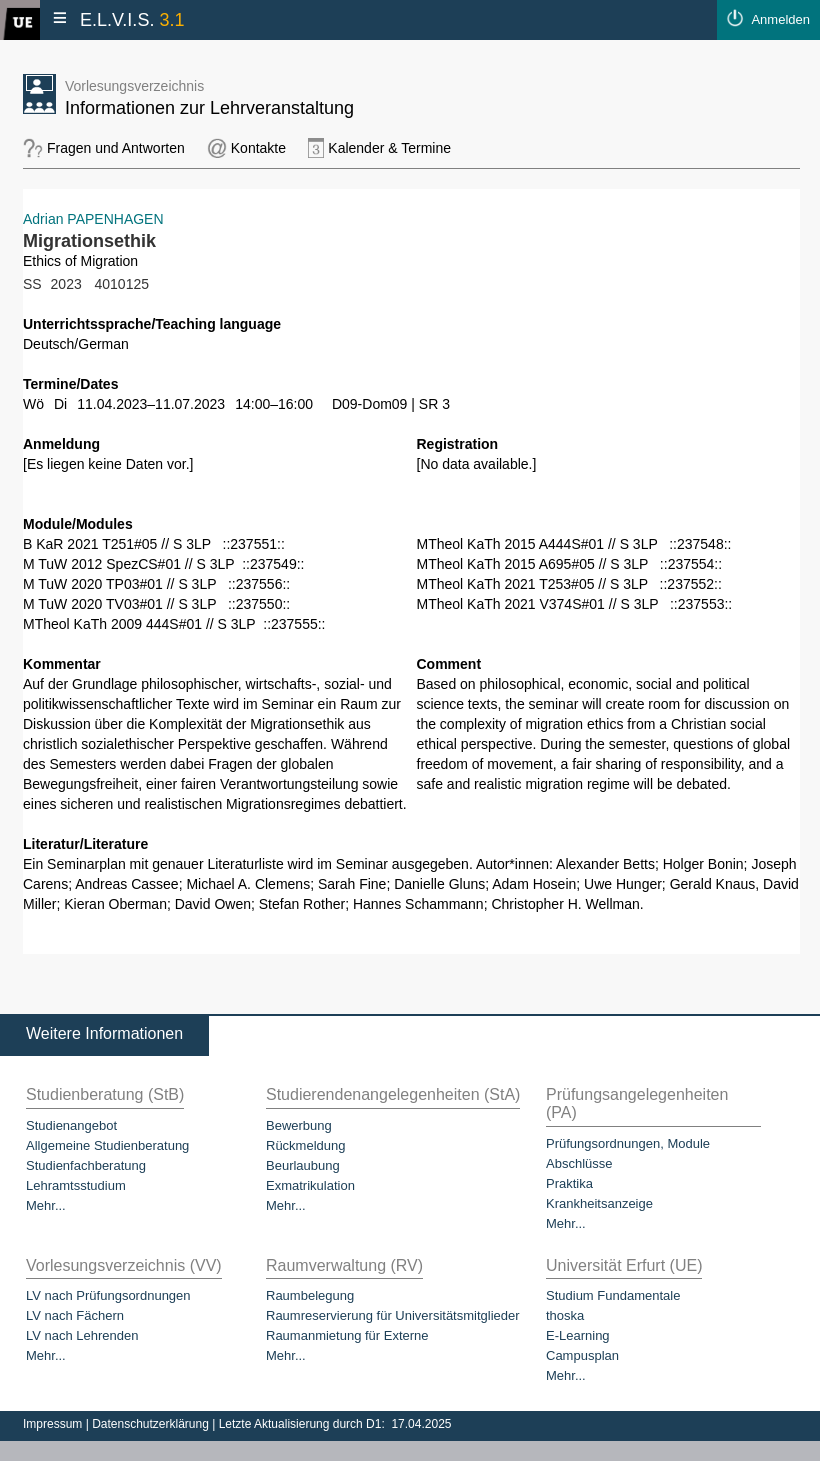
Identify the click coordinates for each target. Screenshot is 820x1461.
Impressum (54, 1424)
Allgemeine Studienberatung (107, 1145)
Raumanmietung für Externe (347, 1335)
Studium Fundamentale (613, 1295)
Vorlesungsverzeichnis (134, 86)
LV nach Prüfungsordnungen (108, 1295)
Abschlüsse (579, 1163)
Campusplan (582, 1355)
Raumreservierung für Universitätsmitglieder (393, 1315)
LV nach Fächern (75, 1315)
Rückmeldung (306, 1145)
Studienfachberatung (86, 1165)
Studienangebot (71, 1125)
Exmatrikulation (310, 1185)
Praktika (569, 1183)
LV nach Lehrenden (82, 1335)
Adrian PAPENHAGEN (93, 219)
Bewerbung (299, 1125)
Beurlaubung (303, 1165)
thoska (565, 1315)
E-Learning (578, 1335)
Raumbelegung (310, 1295)
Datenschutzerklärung (152, 1424)
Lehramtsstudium (76, 1185)
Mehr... (46, 1205)
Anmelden (780, 19)
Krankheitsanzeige (599, 1203)
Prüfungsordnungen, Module (628, 1143)
